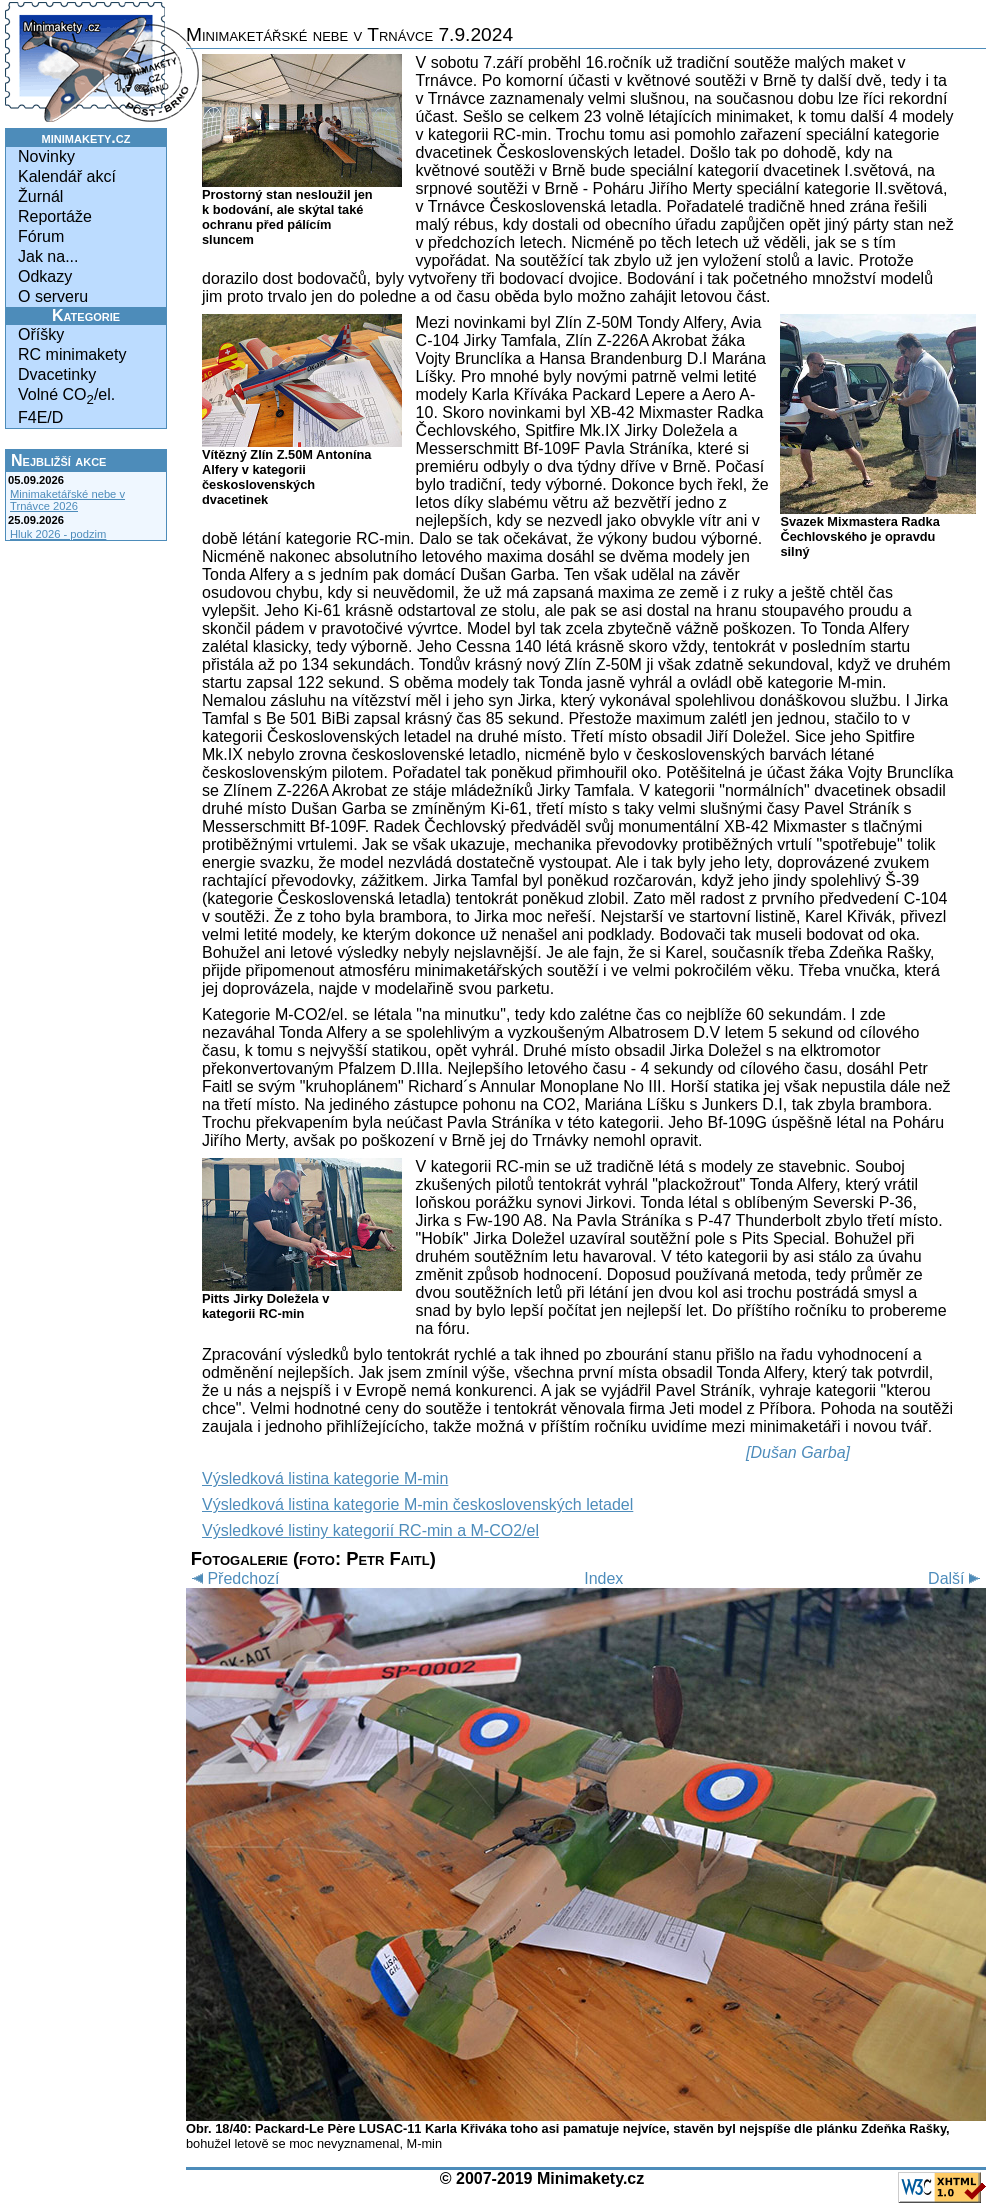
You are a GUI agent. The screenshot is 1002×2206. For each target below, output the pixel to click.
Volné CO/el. (66, 396)
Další (957, 1578)
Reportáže (55, 216)
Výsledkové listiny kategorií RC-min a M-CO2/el (370, 1530)
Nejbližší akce (58, 460)
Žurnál (40, 196)
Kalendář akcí (67, 176)
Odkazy (45, 276)
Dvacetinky (57, 374)
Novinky (46, 156)
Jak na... (48, 256)
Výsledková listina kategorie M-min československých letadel (417, 1504)
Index (603, 1578)
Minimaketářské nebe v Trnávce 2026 (67, 500)
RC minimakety (72, 354)
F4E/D (40, 417)
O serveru (53, 296)
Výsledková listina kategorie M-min (325, 1478)
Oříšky (41, 334)
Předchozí (232, 1578)
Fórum (41, 236)
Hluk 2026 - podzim (58, 534)
